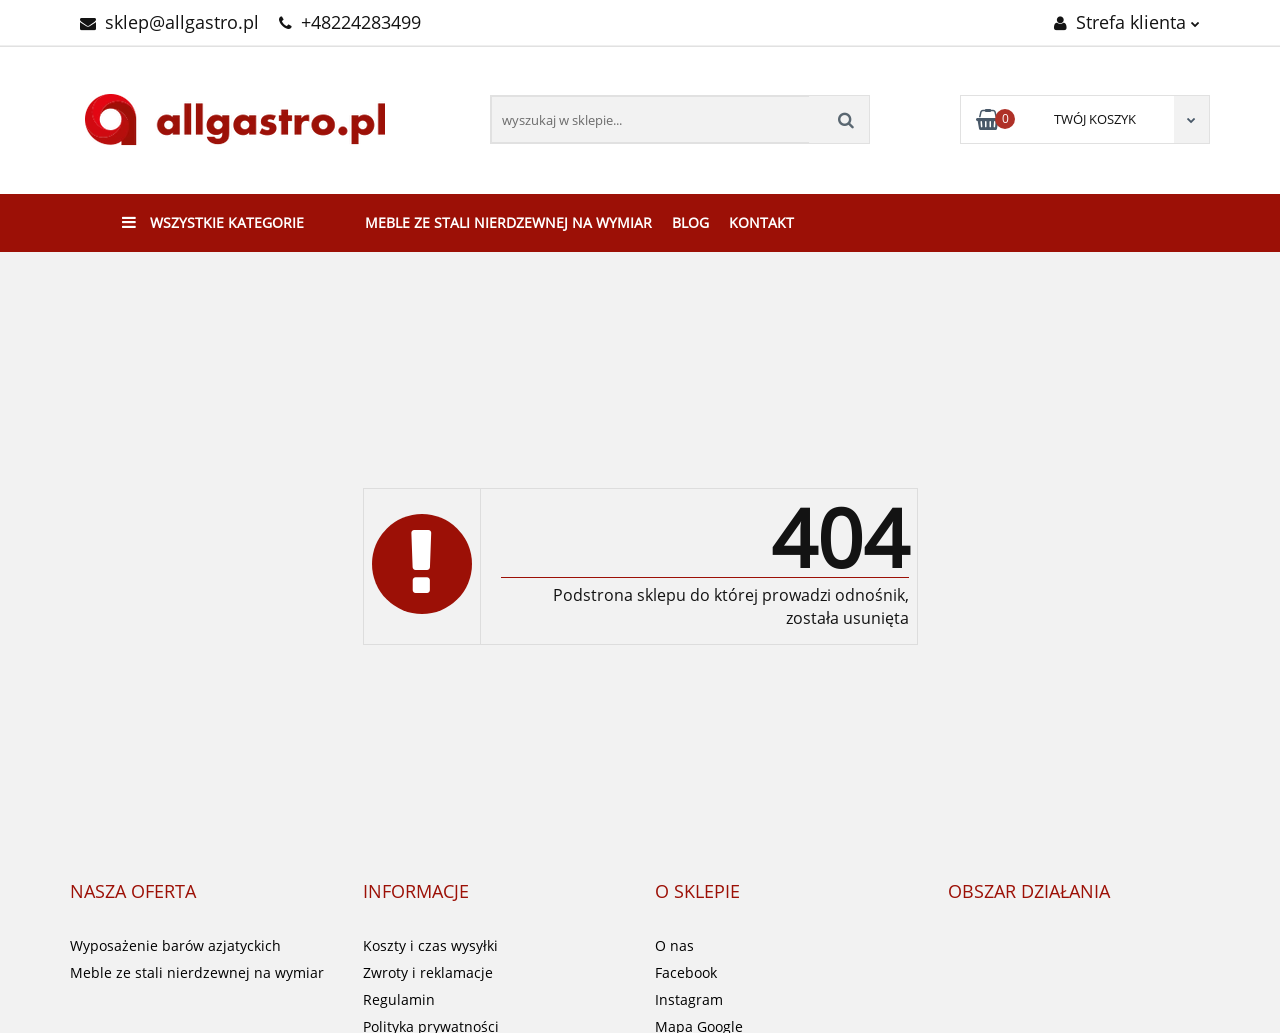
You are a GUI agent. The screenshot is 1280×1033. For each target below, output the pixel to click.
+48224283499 (350, 22)
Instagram (689, 999)
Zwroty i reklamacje (428, 972)
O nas (674, 945)
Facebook (686, 972)
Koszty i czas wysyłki (430, 945)
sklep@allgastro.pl (169, 22)
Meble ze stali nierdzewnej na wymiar (508, 222)
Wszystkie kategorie (213, 222)
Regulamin (399, 999)
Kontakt (761, 222)
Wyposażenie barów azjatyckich (175, 945)
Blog (690, 222)
